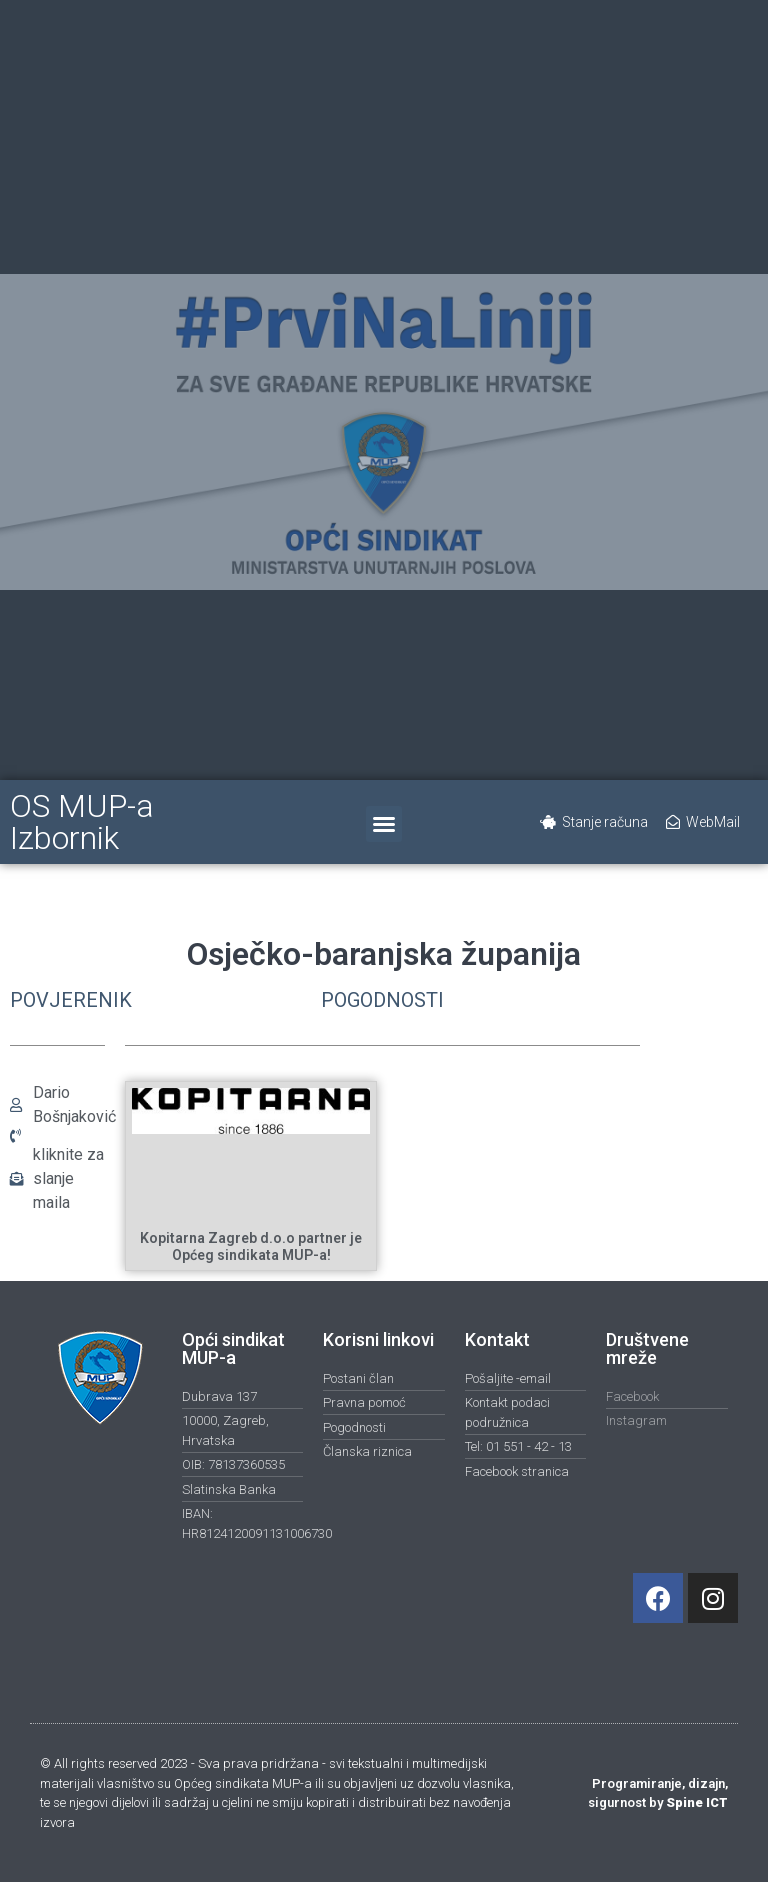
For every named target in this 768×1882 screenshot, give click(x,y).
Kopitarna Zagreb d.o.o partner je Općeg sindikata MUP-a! (251, 1246)
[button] (384, 824)
